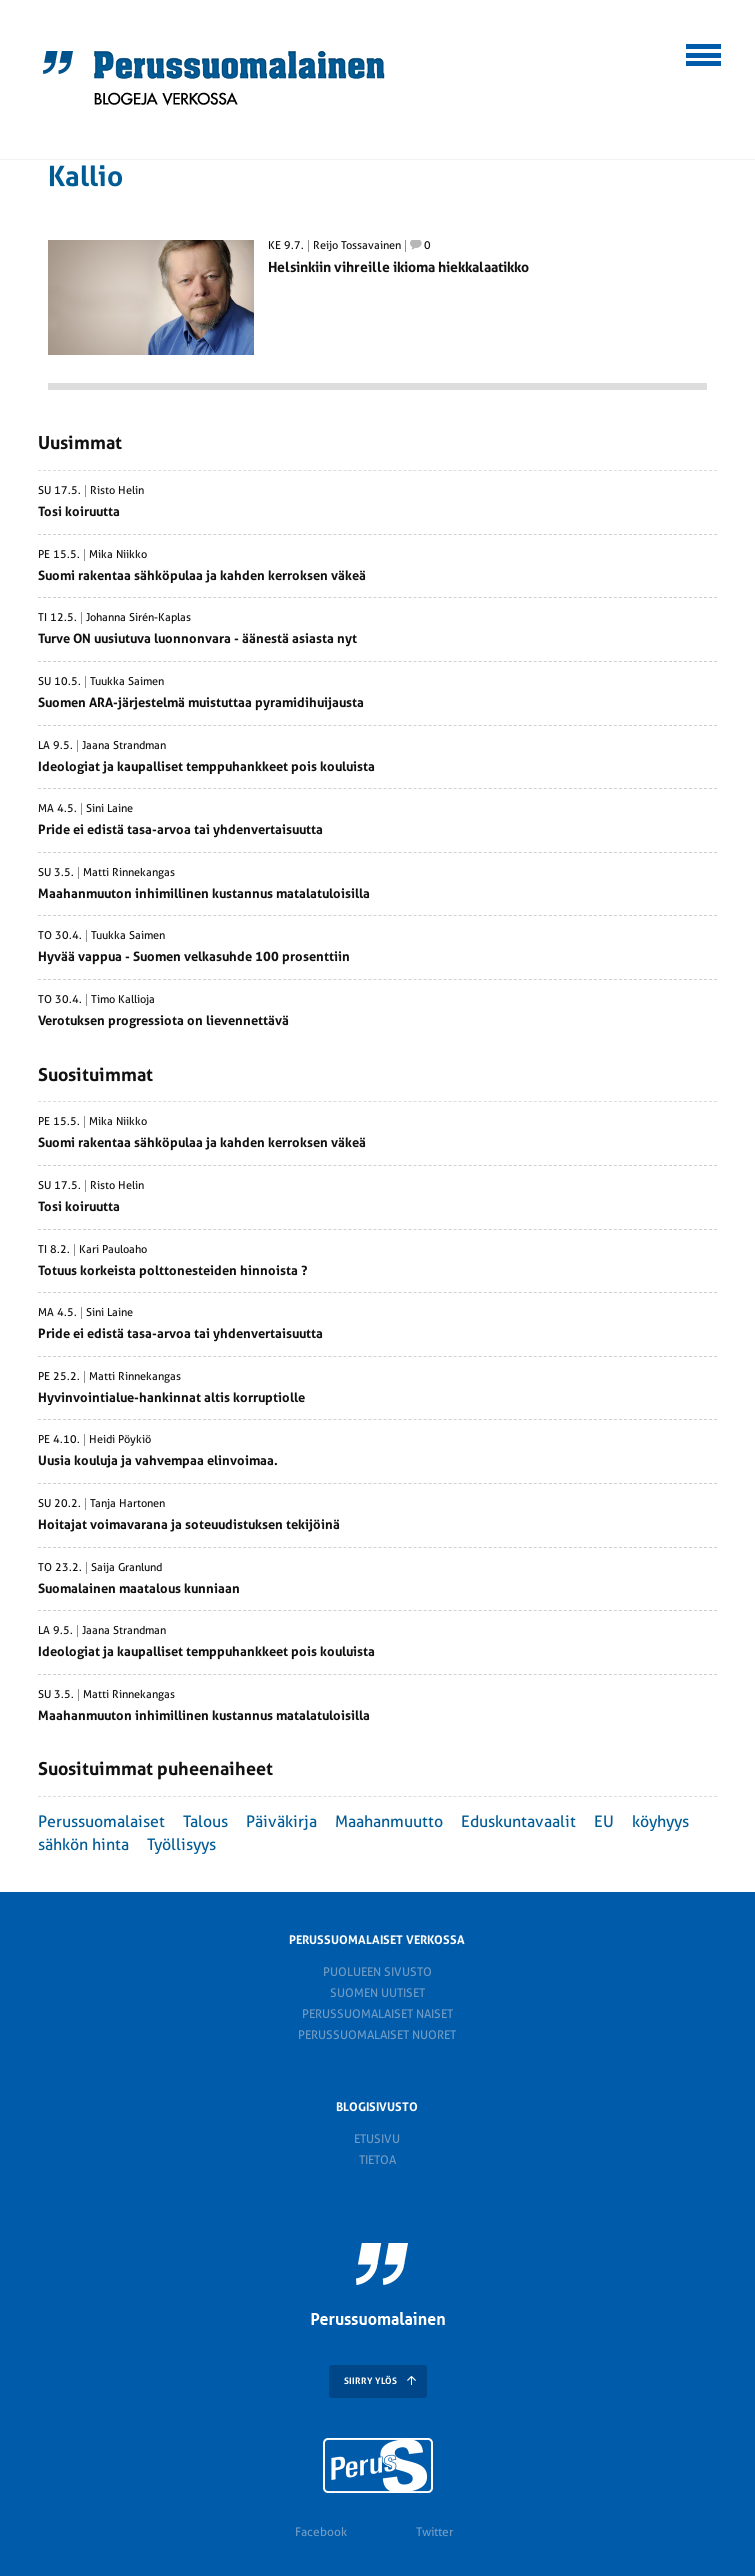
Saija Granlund (126, 1568)
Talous (205, 1821)
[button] (704, 52)
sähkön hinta (83, 1844)
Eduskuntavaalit (518, 1821)
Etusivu (377, 2139)
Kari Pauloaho (113, 1250)
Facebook (321, 2532)
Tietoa (377, 2160)
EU (604, 1821)
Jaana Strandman (124, 746)
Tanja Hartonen (127, 1504)
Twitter (434, 2532)
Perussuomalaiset (101, 1821)
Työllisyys (181, 1844)
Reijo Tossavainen (357, 246)
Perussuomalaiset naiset (377, 2014)
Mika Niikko (118, 555)
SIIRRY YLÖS (370, 2381)
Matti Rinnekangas (129, 873)
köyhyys (660, 1821)
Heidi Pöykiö (120, 1440)
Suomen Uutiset (377, 1993)
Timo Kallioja (123, 1000)
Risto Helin (117, 491)
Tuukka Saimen (127, 682)
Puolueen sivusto (377, 1972)
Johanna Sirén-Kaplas (138, 618)
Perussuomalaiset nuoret (377, 2035)
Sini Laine (109, 809)
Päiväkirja (281, 1821)
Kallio (85, 176)
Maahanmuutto (389, 1821)
